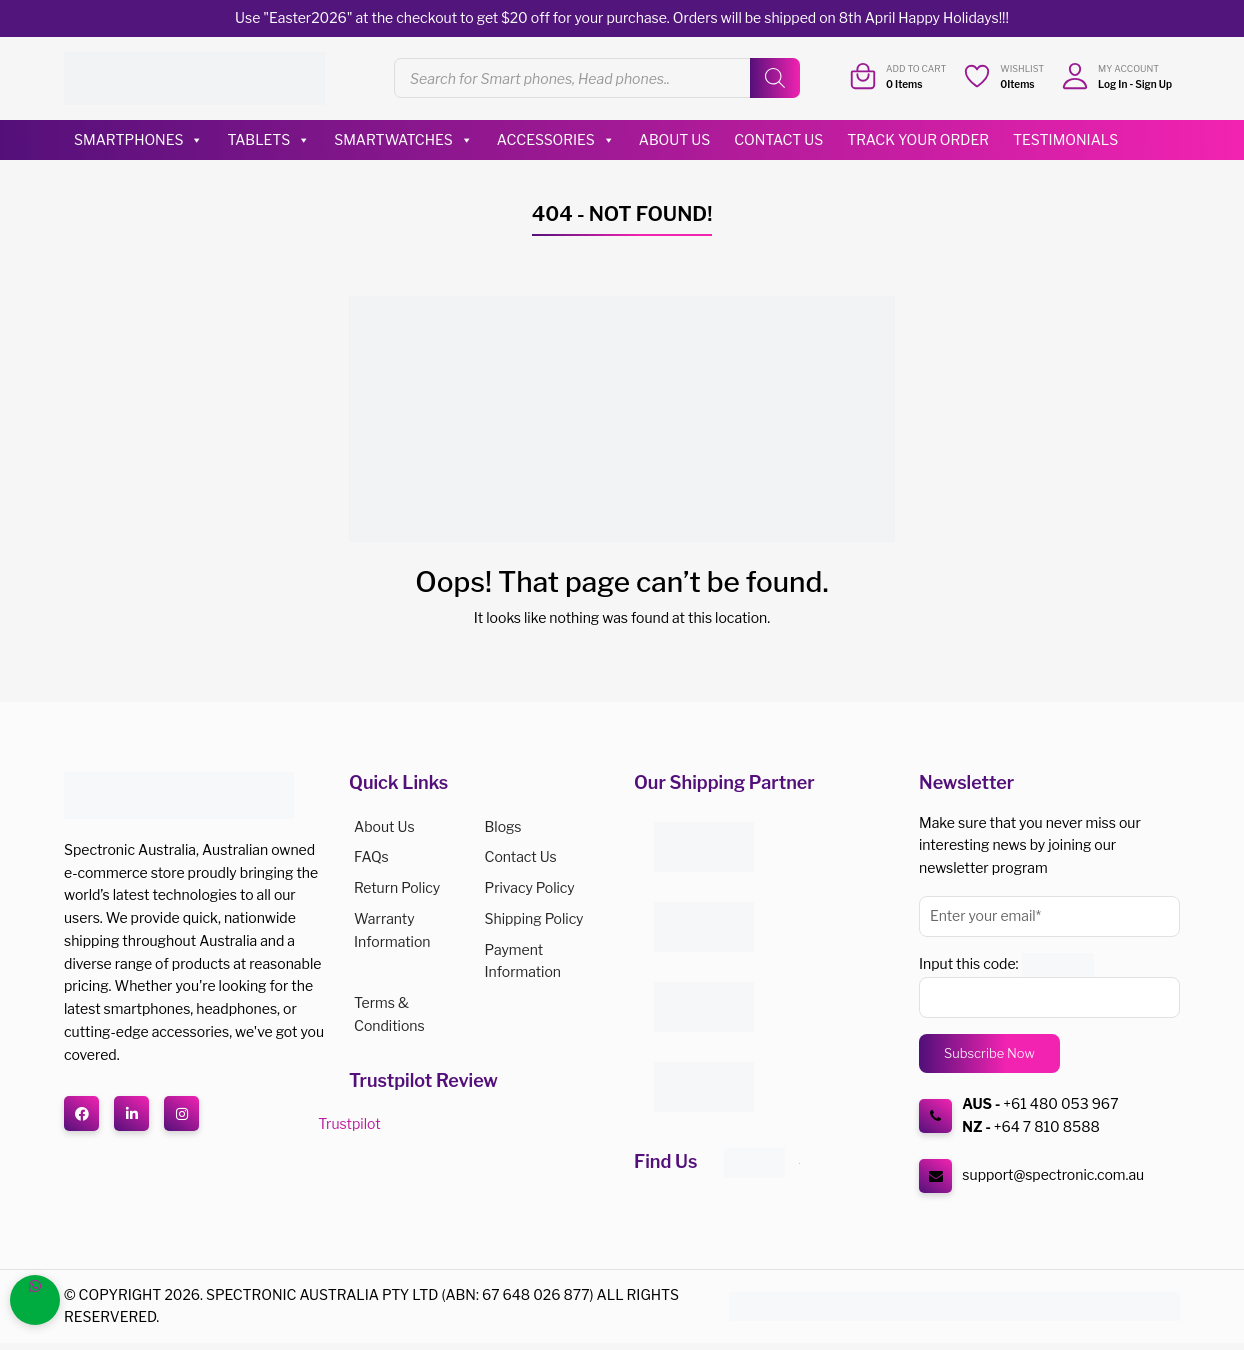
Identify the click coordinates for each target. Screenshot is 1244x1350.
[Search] (775, 78)
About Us (674, 139)
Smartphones (138, 140)
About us (384, 826)
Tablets (268, 140)
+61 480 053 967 (1060, 1103)
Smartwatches (403, 140)
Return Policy (397, 887)
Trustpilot (349, 1123)
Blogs (503, 826)
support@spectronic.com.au (1053, 1174)
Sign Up (1153, 84)
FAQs (371, 856)
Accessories (556, 140)
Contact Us (778, 139)
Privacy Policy (530, 887)
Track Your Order (918, 139)
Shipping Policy (534, 918)
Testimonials (1065, 139)
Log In (1112, 84)
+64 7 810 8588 (1047, 1126)
